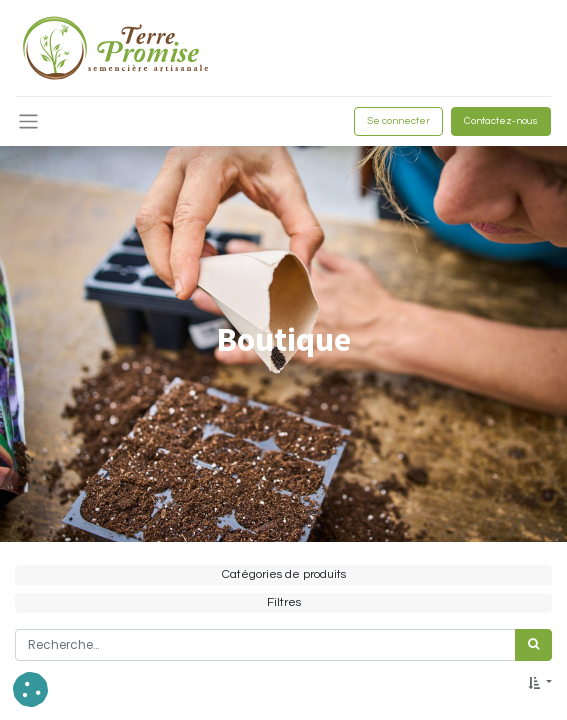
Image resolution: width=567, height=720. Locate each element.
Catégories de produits (284, 574)
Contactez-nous (501, 121)
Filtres (284, 602)
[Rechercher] (533, 645)
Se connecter (398, 121)
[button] (540, 684)
